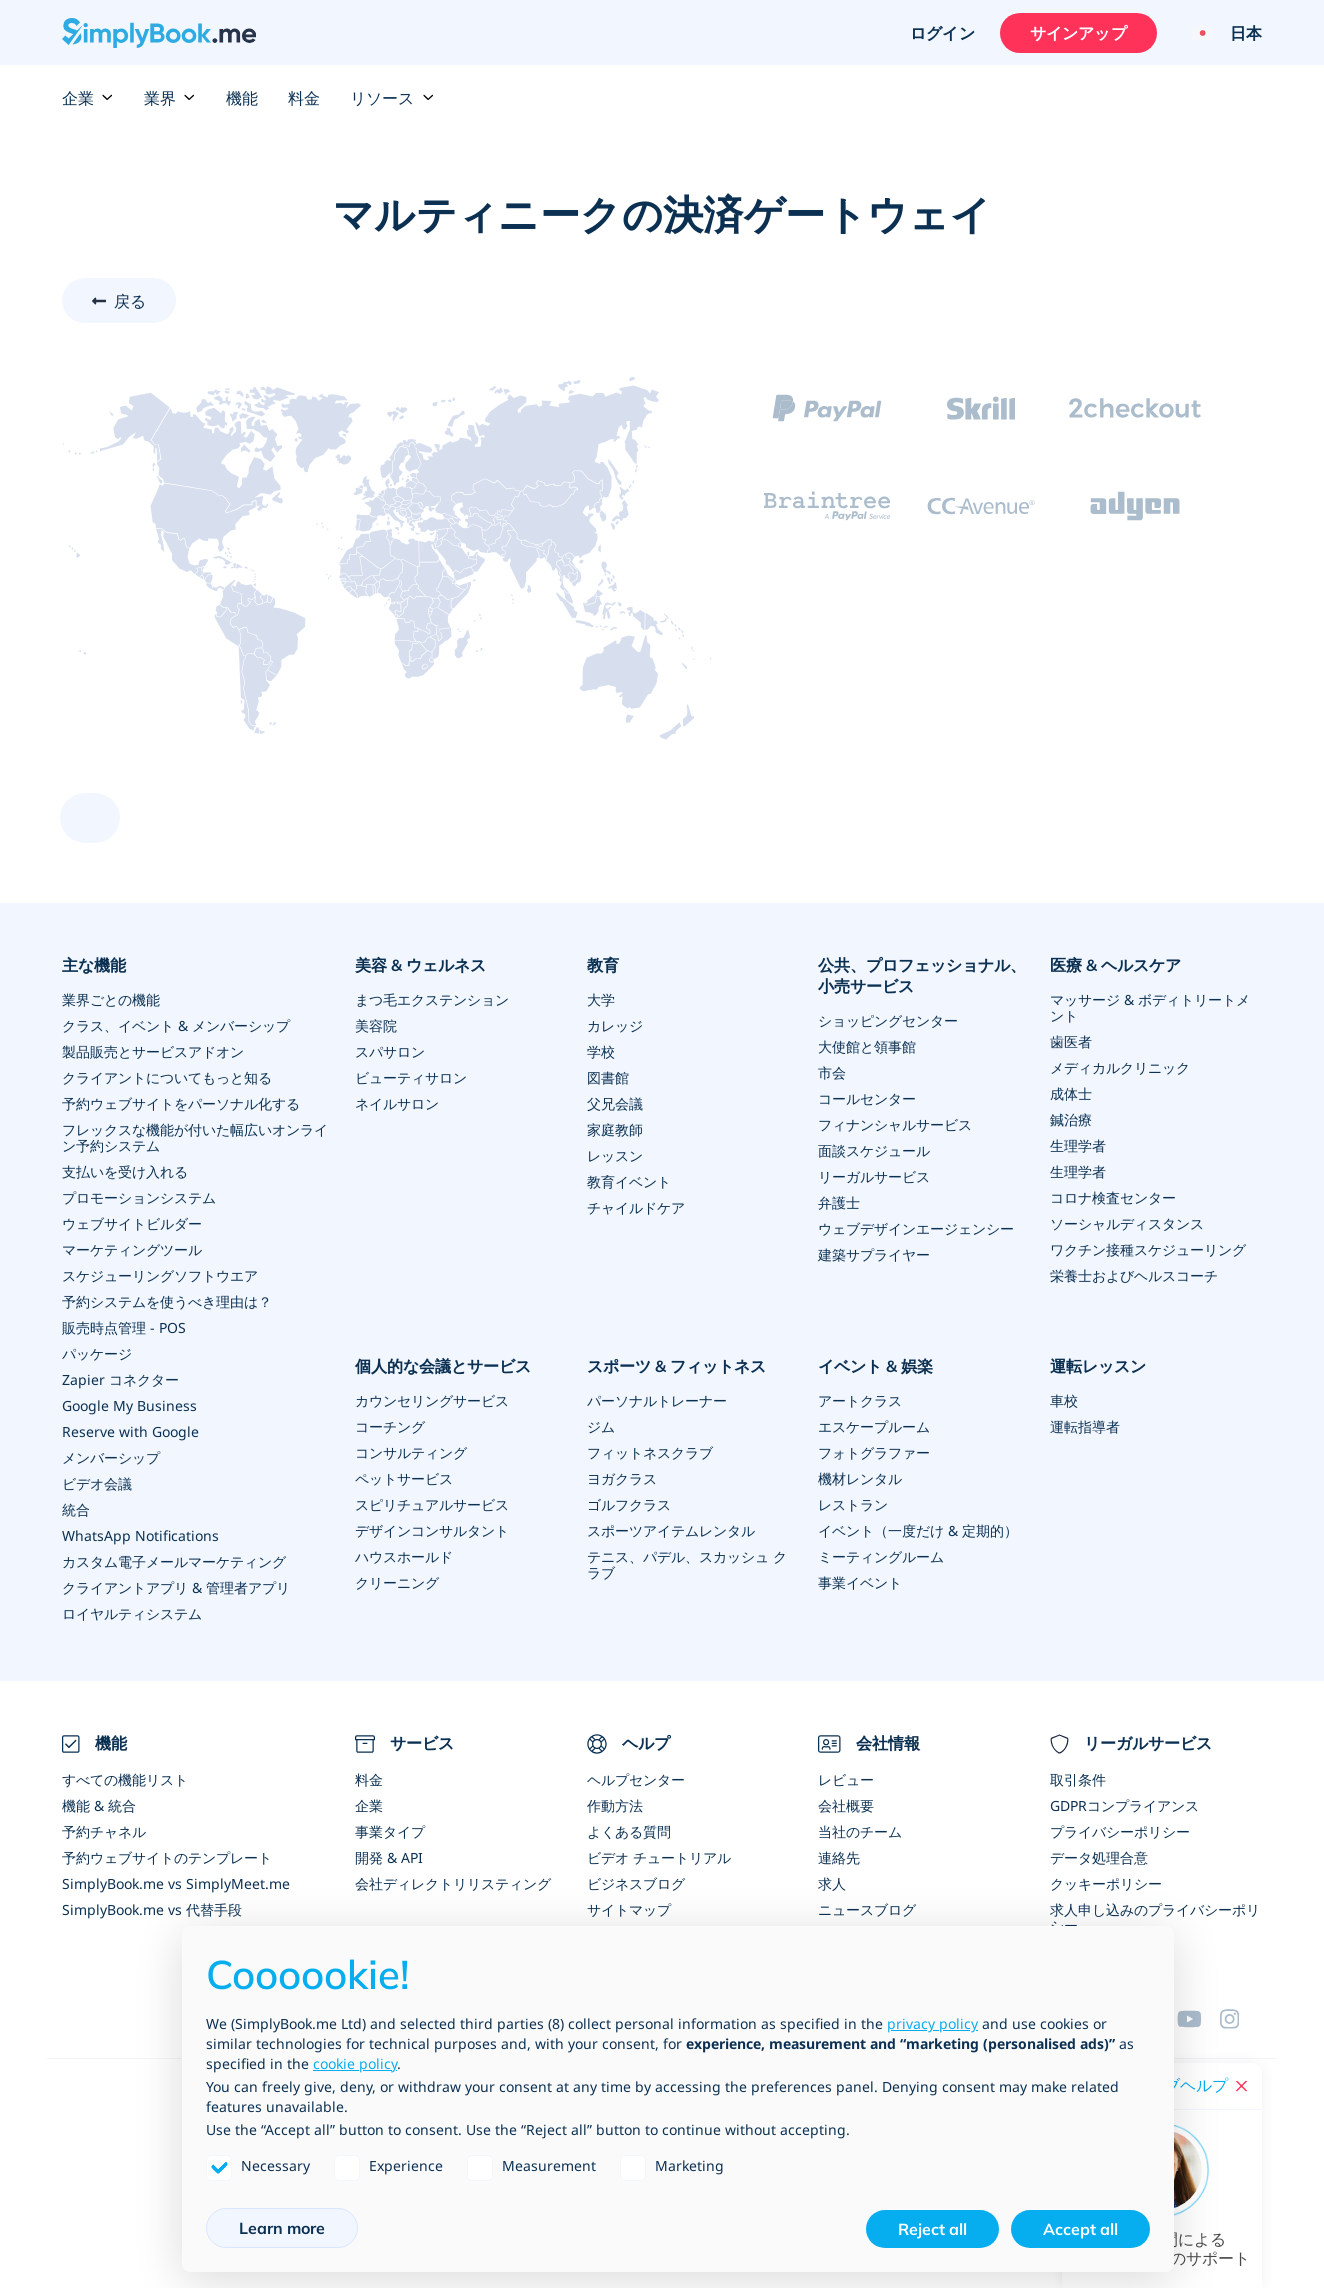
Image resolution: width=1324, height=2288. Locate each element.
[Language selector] (1219, 33)
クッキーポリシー (1106, 1883)
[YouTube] (1198, 2019)
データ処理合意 (1099, 1857)
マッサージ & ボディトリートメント (1150, 1007)
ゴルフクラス (629, 1504)
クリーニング (397, 1582)
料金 (304, 98)
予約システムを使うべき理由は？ (167, 1301)
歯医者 (1071, 1041)
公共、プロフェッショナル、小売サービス (922, 975)
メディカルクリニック (1120, 1067)
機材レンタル (860, 1478)
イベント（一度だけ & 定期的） (918, 1530)
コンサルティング (411, 1452)
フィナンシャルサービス (895, 1124)
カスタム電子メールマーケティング (174, 1561)
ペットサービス (404, 1478)
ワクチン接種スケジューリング (1148, 1249)
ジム (601, 1426)
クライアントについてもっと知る (167, 1077)
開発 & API (389, 1857)
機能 (242, 98)
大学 (601, 999)
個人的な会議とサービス (443, 1366)
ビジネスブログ (636, 1883)
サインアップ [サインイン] (1078, 33)
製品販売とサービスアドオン (153, 1051)
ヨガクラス (622, 1478)
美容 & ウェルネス (420, 965)
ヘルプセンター (636, 1779)
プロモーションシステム (139, 1197)
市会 (832, 1072)
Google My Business (129, 1405)
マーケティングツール (132, 1249)
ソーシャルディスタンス (1127, 1223)
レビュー (846, 1779)
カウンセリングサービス (432, 1400)
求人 (832, 1883)
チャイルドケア (636, 1207)
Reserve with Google (130, 1431)
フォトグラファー (874, 1452)
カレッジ (615, 1025)
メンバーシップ (111, 1457)
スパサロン (390, 1051)
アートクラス (860, 1400)
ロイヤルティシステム (132, 1613)
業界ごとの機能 (111, 999)
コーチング (390, 1426)
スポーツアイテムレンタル (671, 1530)
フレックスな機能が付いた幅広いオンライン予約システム (195, 1137)
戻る (130, 301)
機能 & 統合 (99, 1805)
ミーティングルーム (881, 1556)
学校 (601, 1051)
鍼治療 (1071, 1119)
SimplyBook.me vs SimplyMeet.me (176, 1883)
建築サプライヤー (874, 1254)
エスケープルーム (874, 1426)
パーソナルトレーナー (657, 1400)
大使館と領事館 (867, 1046)
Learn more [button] (282, 2228)
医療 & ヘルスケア (1115, 965)
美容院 (376, 1025)
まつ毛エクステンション (432, 999)
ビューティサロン (411, 1077)
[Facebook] (1241, 2019)
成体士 (1071, 1093)
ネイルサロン (397, 1103)
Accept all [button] (1080, 2229)
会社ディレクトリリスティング (453, 1883)
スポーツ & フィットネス (676, 1366)
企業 (88, 98)
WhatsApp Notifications (140, 1535)
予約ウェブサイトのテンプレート (167, 1857)
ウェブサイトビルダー (132, 1223)
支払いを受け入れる (125, 1171)
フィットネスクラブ (650, 1452)
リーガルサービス (874, 1176)
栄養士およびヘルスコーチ (1134, 1275)
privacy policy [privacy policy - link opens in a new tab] (932, 2023)
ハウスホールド (404, 1556)
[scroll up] (90, 818)
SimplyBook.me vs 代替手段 (152, 1909)
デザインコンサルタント (432, 1530)
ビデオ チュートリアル (659, 1857)
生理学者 (1078, 1145)
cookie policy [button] (355, 2063)
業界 (170, 98)
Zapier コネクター (120, 1379)
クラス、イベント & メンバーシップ (176, 1025)
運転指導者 (1085, 1426)
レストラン (853, 1504)
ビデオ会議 (97, 1483)
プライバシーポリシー (1120, 1831)
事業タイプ (390, 1831)
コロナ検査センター (1113, 1197)
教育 (603, 965)
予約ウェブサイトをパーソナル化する (181, 1103)
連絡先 (839, 1857)
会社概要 (846, 1805)
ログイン (942, 33)
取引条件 (1078, 1779)
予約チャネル (104, 1831)
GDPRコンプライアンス (1124, 1805)
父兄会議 (615, 1103)
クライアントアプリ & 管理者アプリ (176, 1587)
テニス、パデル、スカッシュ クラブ (687, 1564)
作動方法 (615, 1805)
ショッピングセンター (888, 1020)
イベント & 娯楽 (875, 1366)
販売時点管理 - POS (124, 1327)
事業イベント (860, 1582)
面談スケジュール (874, 1150)
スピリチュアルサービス (432, 1504)
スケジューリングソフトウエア (160, 1275)
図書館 (608, 1077)
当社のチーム (860, 1831)
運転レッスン (1098, 1366)
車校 (1064, 1400)
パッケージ (97, 1353)
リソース (392, 98)
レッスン (615, 1155)
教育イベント (629, 1181)
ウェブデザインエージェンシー (916, 1228)
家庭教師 (615, 1129)
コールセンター (867, 1098)
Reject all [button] (932, 2229)
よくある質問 (629, 1831)
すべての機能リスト (125, 1779)
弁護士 (839, 1202)
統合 (76, 1509)
